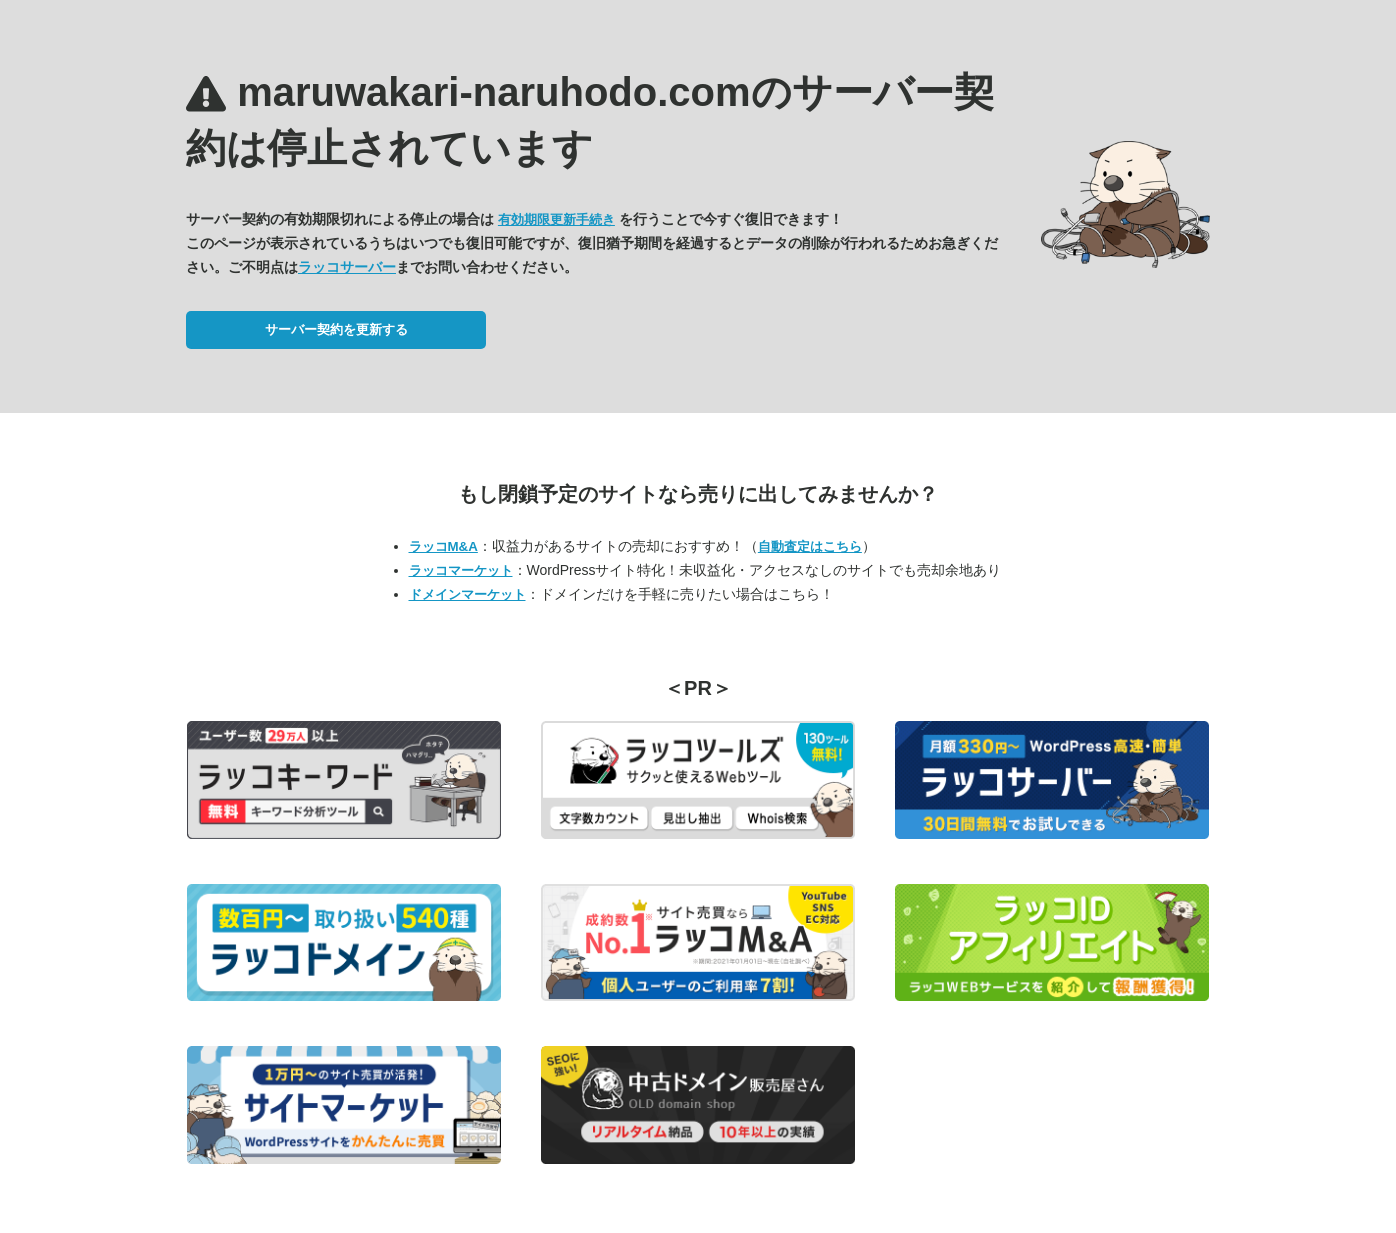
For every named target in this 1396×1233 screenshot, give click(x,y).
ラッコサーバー (347, 267)
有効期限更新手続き (556, 219)
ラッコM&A (443, 546)
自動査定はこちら (810, 546)
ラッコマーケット (461, 570)
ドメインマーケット (467, 594)
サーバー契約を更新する (336, 329)
